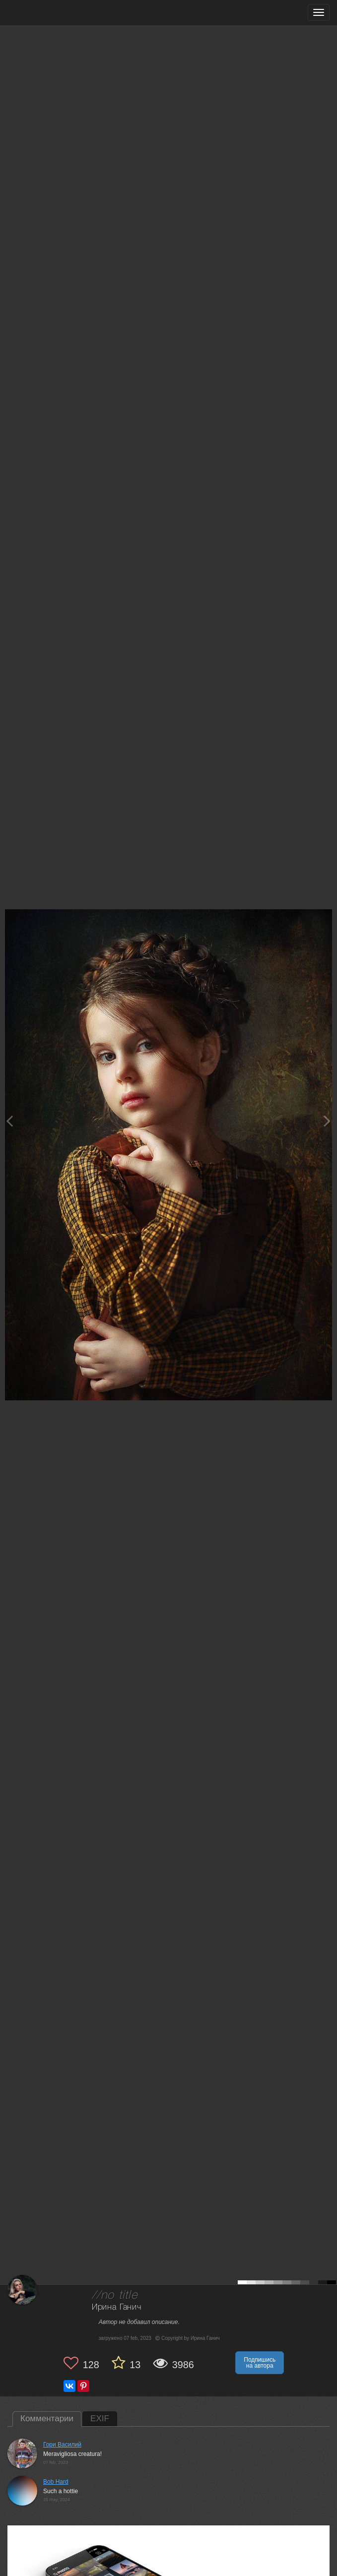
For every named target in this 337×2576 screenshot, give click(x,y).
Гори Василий (62, 2444)
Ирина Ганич (116, 2307)
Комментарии (46, 2418)
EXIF (99, 2418)
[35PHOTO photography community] (46, 12)
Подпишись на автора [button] (259, 2362)
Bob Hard (55, 2481)
